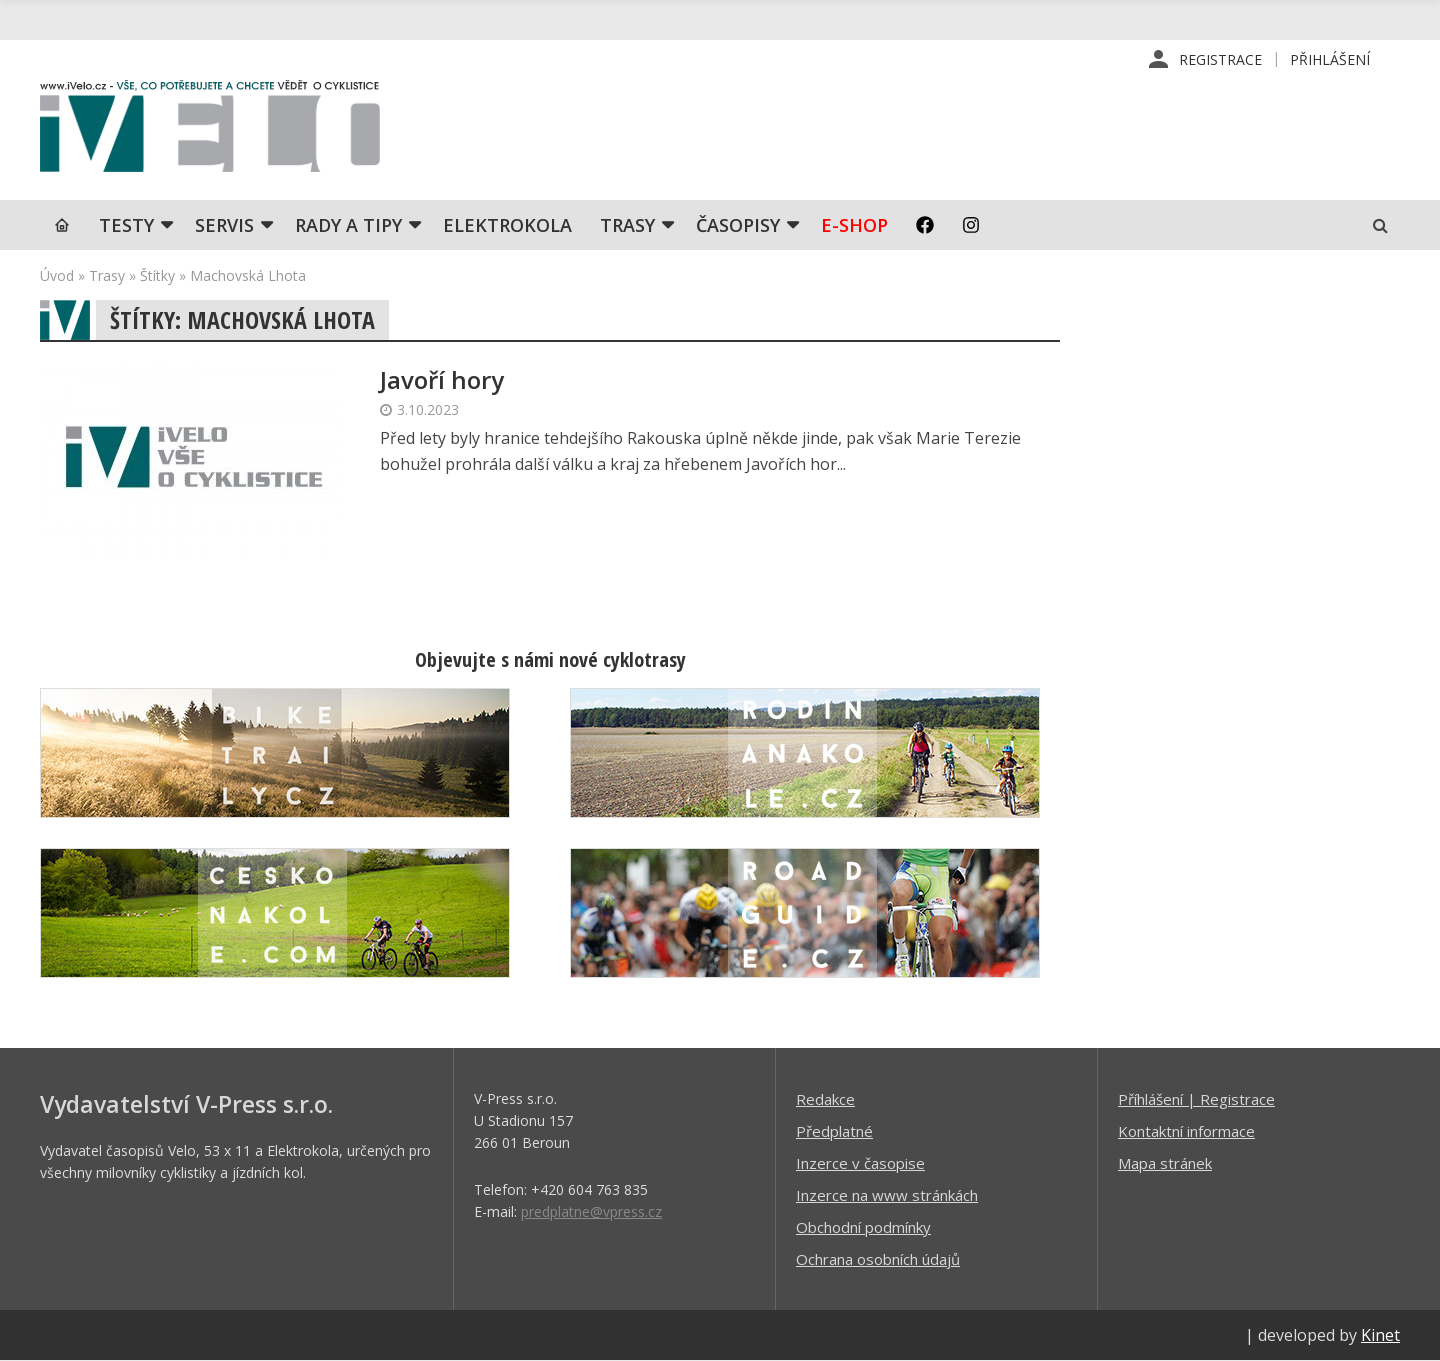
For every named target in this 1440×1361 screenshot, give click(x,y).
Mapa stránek (1165, 1163)
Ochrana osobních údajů (878, 1259)
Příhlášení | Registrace (1196, 1099)
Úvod (57, 275)
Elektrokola (507, 225)
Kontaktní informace (1186, 1131)
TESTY (126, 225)
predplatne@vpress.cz (591, 1211)
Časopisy (738, 225)
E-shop (854, 225)
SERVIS (224, 225)
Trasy (627, 225)
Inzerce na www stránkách (887, 1195)
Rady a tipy (348, 225)
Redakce (825, 1099)
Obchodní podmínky (863, 1227)
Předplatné (834, 1131)
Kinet (1380, 1335)
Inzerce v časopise (860, 1163)
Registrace (1220, 59)
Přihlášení (1330, 59)
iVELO (210, 131)
